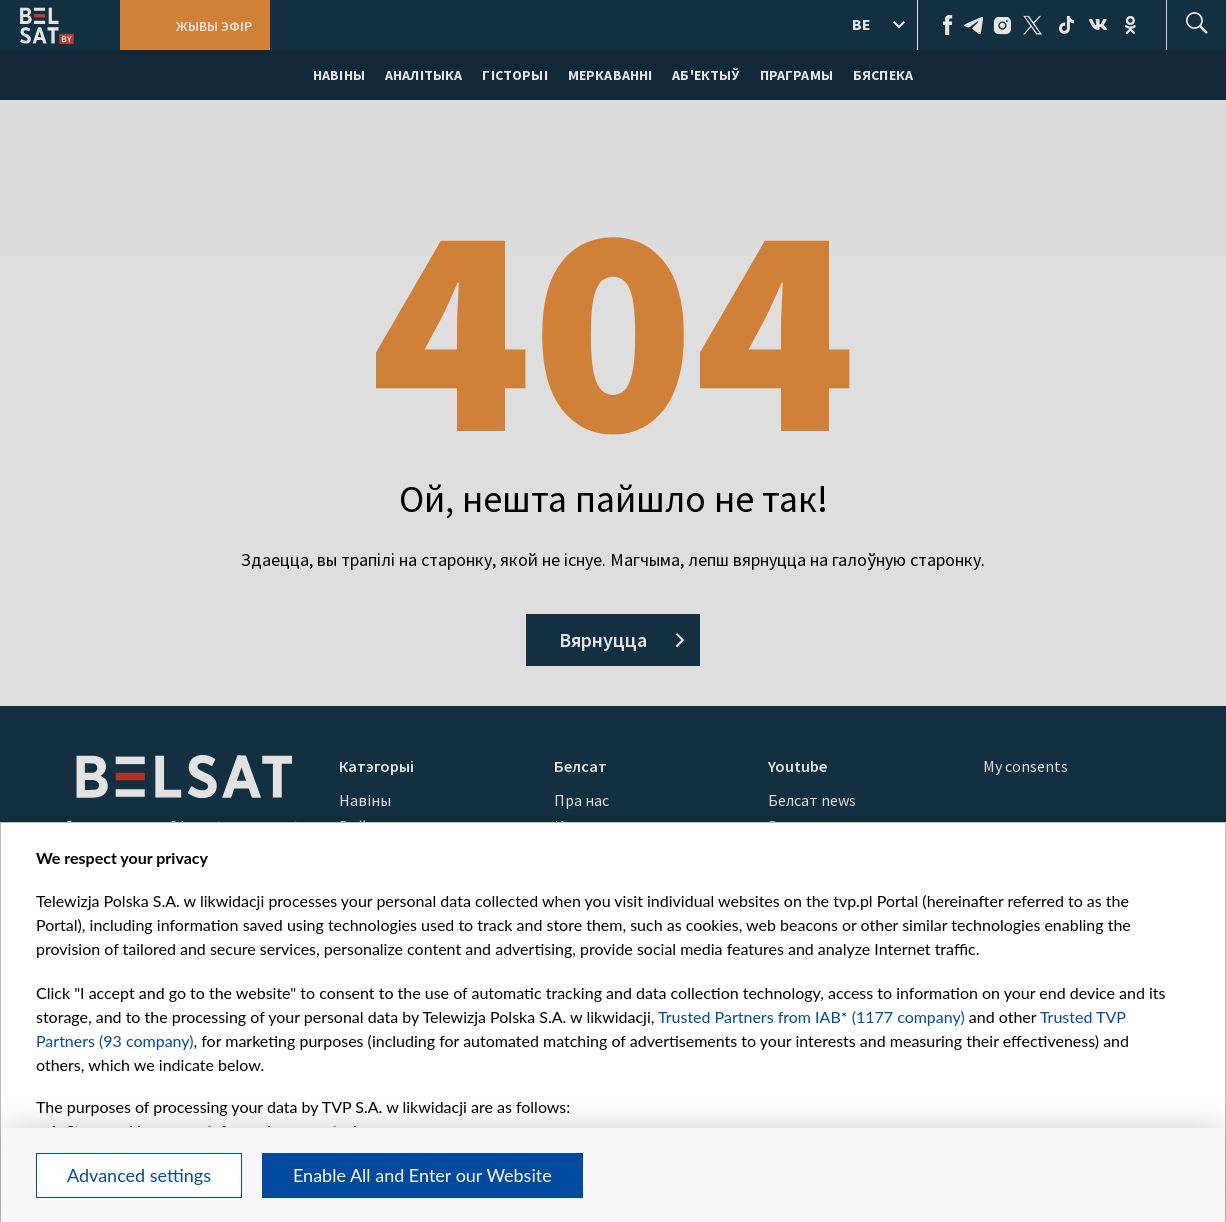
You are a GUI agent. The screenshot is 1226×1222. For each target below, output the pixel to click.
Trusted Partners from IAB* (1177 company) (811, 1016)
